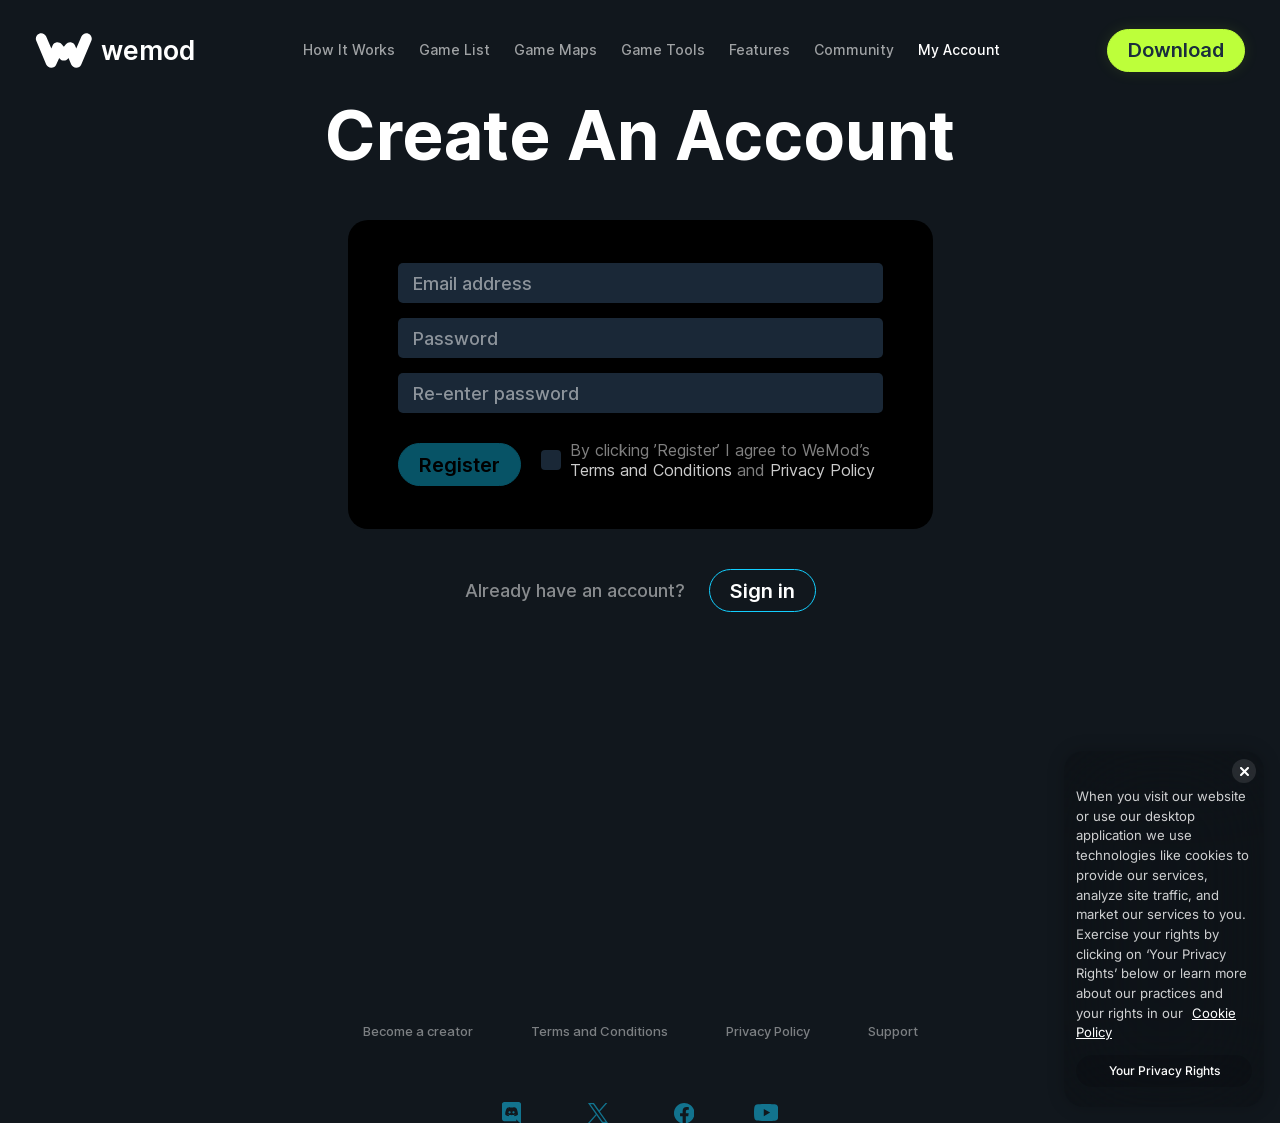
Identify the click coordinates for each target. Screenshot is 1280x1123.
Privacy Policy (822, 470)
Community (854, 49)
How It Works (349, 49)
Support (893, 1031)
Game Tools (663, 49)
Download (1176, 50)
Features (759, 49)
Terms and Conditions (651, 470)
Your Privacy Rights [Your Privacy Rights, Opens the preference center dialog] (1164, 1070)
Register (459, 465)
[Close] (1244, 771)
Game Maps (555, 49)
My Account (959, 49)
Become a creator (418, 1031)
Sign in (762, 591)
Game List (454, 49)
